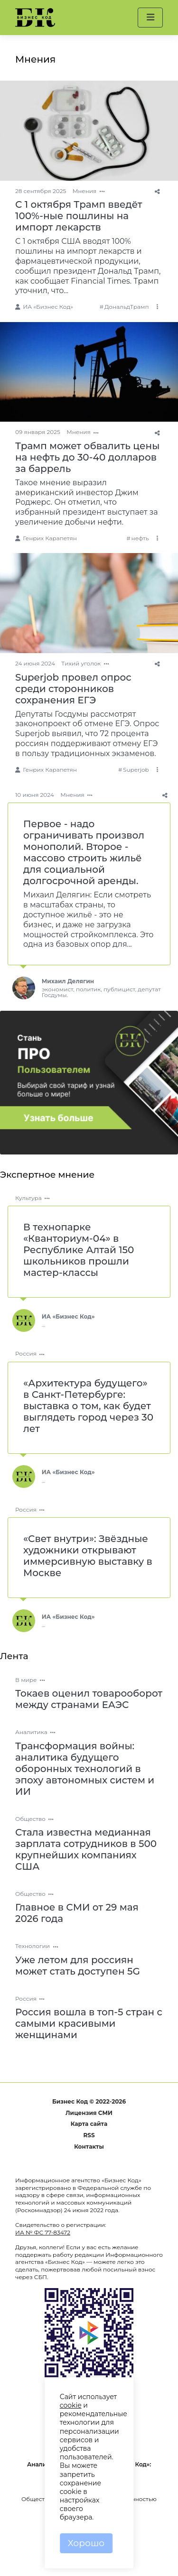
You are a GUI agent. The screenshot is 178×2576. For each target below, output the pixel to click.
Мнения (85, 190)
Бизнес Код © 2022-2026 (89, 2101)
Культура (28, 1197)
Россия (26, 1353)
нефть (140, 538)
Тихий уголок (81, 663)
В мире (26, 1679)
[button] (150, 18)
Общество (30, 1818)
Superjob (136, 769)
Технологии (32, 1945)
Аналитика (31, 1732)
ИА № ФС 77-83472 (42, 2232)
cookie (71, 2405)
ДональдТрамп (126, 306)
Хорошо (86, 2543)
